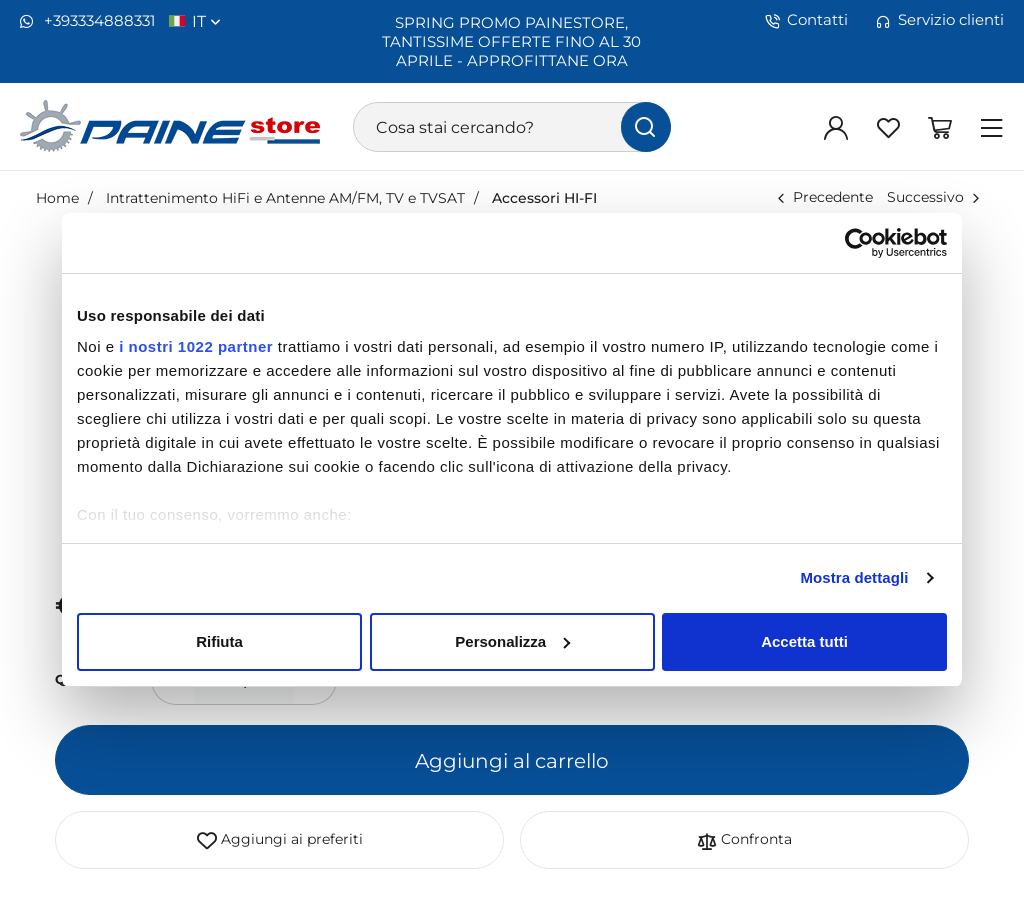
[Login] (836, 127)
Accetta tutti (804, 641)
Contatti (806, 20)
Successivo (925, 196)
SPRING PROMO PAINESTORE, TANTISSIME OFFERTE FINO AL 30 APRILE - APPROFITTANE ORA (511, 41)
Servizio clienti (940, 20)
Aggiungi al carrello (512, 760)
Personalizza (512, 641)
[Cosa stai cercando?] (511, 127)
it (206, 21)
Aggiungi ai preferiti (280, 840)
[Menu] (992, 127)
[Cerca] (646, 127)
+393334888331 (87, 21)
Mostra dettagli (854, 577)
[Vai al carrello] (940, 127)
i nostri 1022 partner (196, 346)
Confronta (744, 840)
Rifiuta (219, 641)
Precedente (833, 196)
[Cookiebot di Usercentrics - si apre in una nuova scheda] (859, 243)
